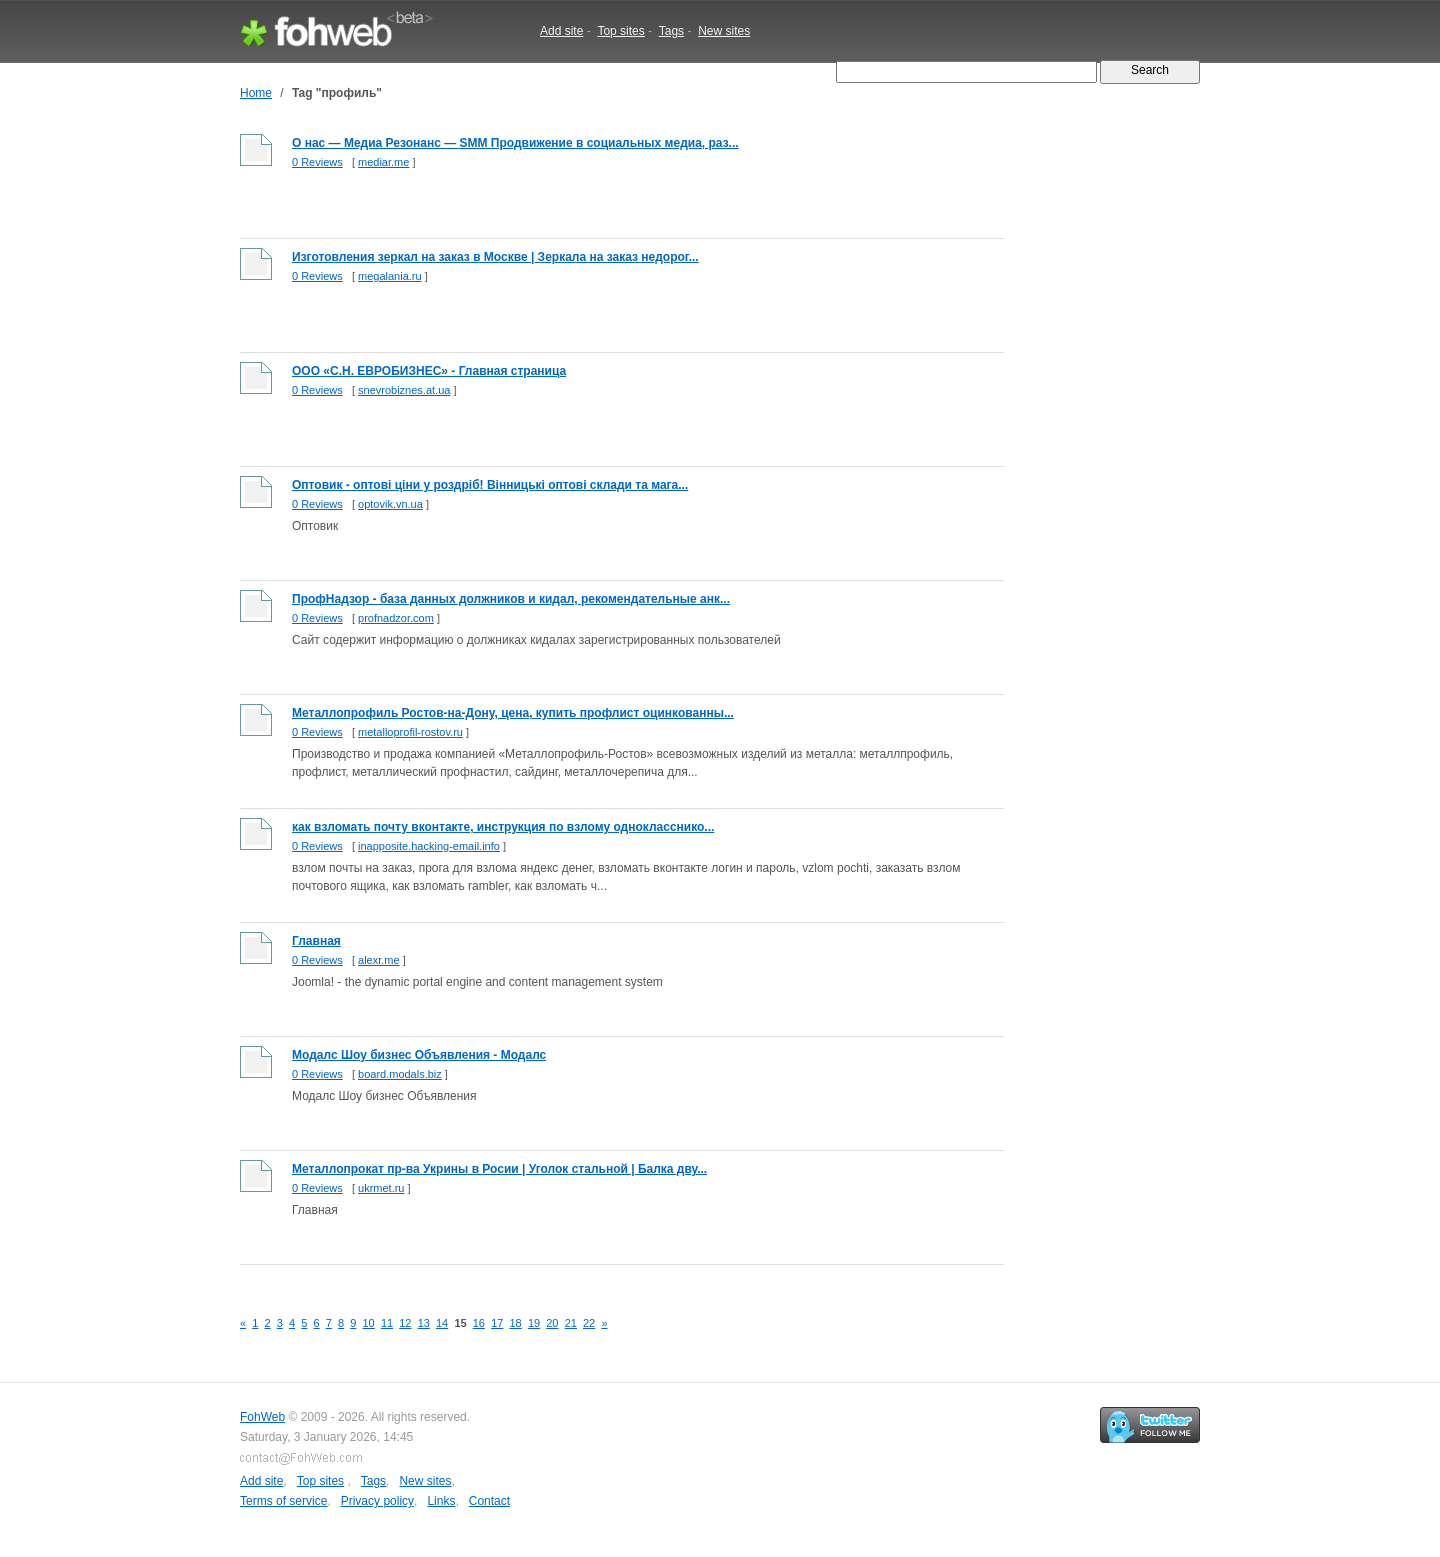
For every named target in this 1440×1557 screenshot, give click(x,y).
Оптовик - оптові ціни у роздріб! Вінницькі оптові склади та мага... (490, 485)
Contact (489, 1501)
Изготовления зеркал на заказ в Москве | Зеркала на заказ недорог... (495, 257)
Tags (671, 31)
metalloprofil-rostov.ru (410, 732)
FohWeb (262, 1417)
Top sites (620, 31)
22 (589, 1323)
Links (441, 1501)
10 (369, 1323)
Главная (316, 941)
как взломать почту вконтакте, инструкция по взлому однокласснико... (503, 827)
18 (516, 1323)
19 (534, 1323)
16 (479, 1323)
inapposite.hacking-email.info (429, 846)
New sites (724, 31)
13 (424, 1323)
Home (256, 93)
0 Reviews (317, 162)
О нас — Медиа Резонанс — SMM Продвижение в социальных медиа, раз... (515, 143)
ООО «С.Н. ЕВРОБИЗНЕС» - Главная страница (429, 371)
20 (552, 1323)
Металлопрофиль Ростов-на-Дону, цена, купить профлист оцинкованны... (513, 713)
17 (497, 1323)
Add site (561, 31)
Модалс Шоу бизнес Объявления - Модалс (419, 1055)
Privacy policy (377, 1501)
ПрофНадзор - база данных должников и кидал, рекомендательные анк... (511, 599)
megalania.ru (390, 276)
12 (405, 1323)
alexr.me (379, 960)
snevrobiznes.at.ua (404, 390)
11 (387, 1323)
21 (571, 1323)
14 (442, 1323)
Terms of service (283, 1501)
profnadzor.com (396, 618)
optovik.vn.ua (390, 504)
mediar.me (383, 162)
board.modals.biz (400, 1074)
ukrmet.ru (381, 1188)
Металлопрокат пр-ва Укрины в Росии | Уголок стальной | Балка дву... (499, 1169)
